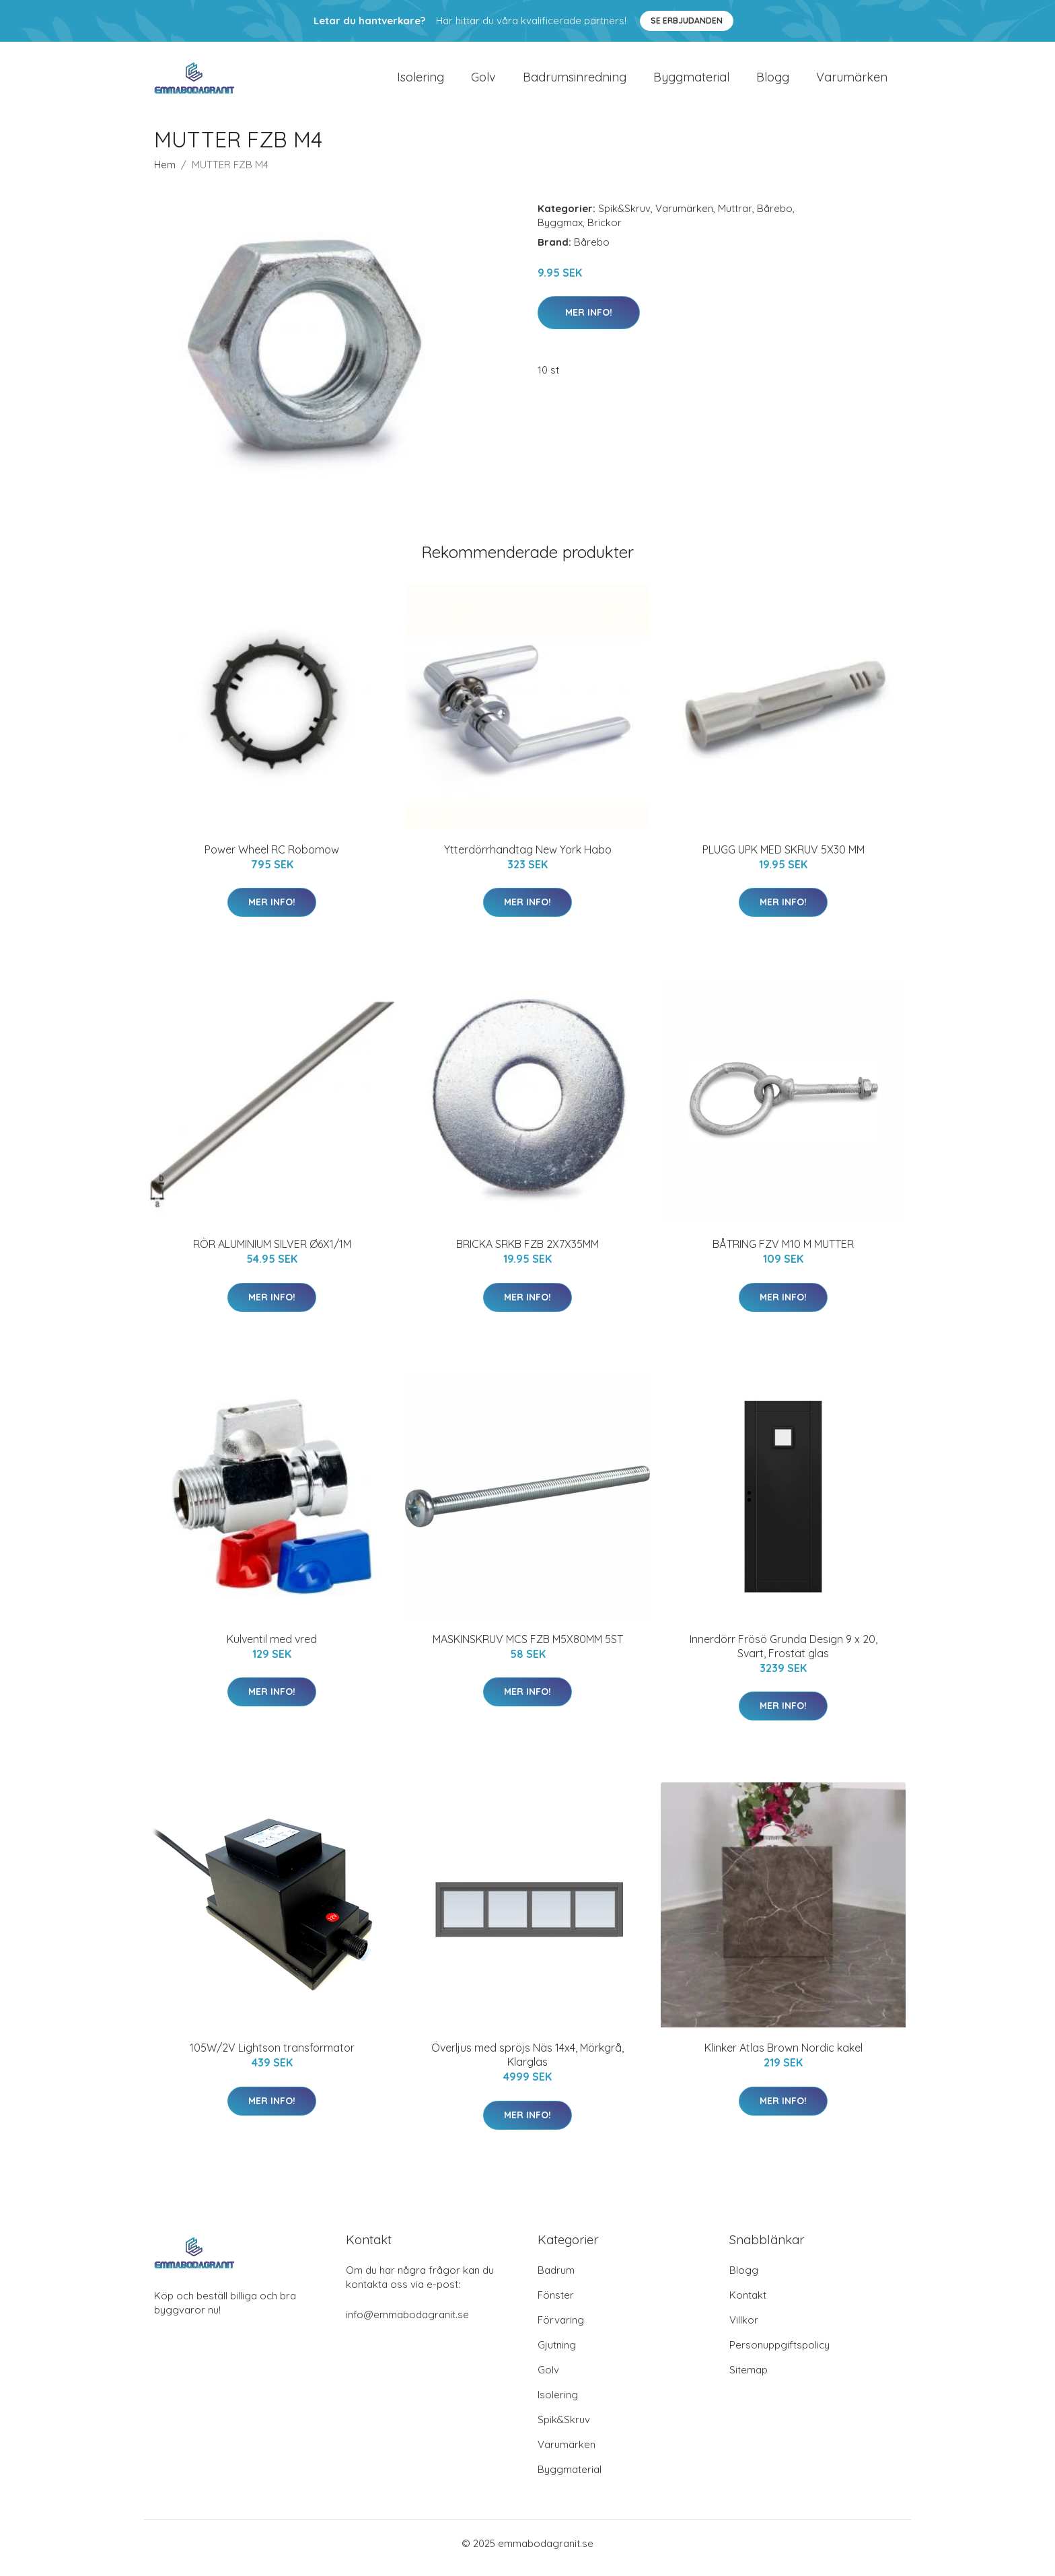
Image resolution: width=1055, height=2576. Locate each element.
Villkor (743, 2329)
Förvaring (561, 2329)
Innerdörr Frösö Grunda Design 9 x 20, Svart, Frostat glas (783, 1655)
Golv (483, 82)
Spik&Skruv (624, 217)
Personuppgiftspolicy (779, 2354)
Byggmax (560, 231)
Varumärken (851, 82)
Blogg (772, 82)
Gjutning (557, 2354)
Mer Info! (588, 322)
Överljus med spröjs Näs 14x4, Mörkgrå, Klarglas (527, 2064)
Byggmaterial (691, 82)
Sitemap (748, 2379)
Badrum (556, 2279)
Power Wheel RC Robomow (272, 859)
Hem (165, 174)
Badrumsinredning (574, 82)
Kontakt (747, 2304)
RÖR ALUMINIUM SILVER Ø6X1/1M (272, 1253)
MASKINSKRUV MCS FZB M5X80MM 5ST (528, 1648)
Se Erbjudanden (687, 20)
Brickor (604, 231)
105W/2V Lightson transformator (272, 2057)
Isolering (420, 82)
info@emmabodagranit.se (407, 2324)
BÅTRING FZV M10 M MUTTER (783, 1253)
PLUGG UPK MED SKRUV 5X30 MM (783, 859)
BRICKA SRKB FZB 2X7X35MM (527, 1253)
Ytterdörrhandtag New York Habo (528, 859)
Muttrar (735, 217)
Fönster (556, 2304)
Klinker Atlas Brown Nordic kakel (783, 2057)
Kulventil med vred (272, 1648)
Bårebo (775, 217)
